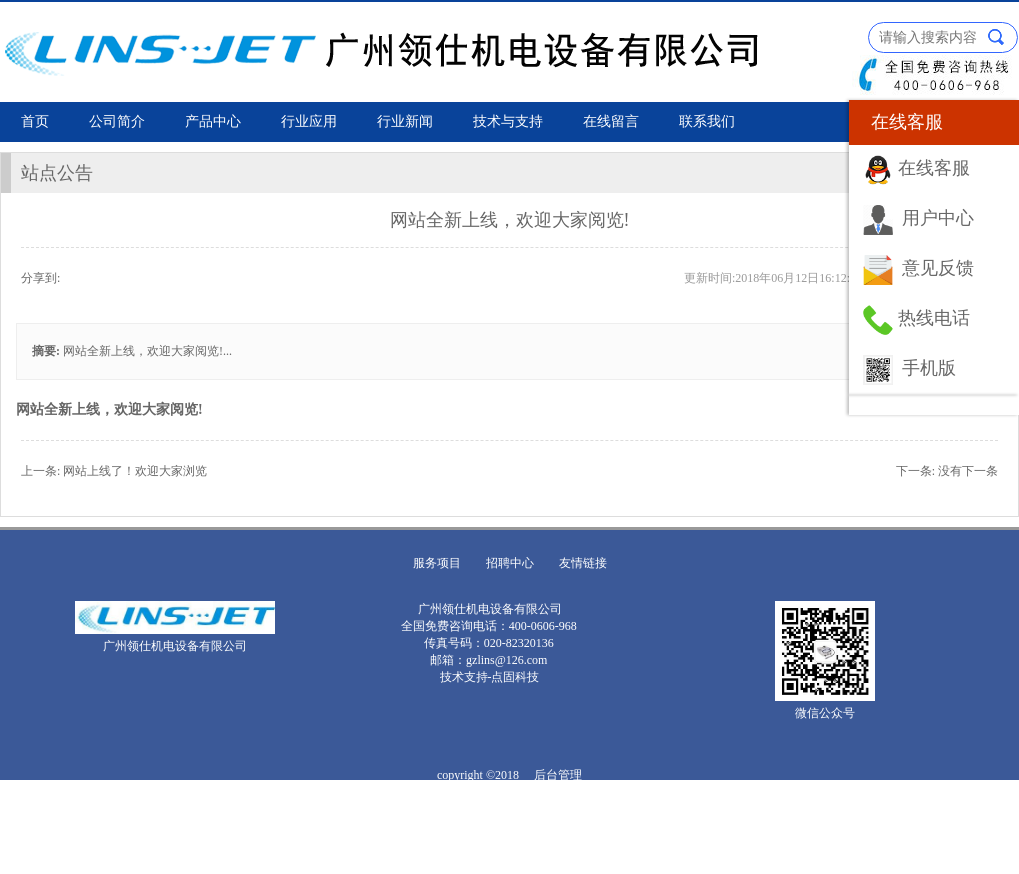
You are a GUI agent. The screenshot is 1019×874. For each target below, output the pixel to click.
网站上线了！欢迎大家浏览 (135, 471)
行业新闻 (405, 121)
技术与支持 (508, 121)
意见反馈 (938, 268)
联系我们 (707, 121)
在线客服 (934, 168)
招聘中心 (510, 563)
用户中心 (938, 218)
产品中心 (213, 121)
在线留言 (611, 121)
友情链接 (583, 563)
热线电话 (934, 318)
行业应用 (309, 121)
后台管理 (558, 775)
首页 (35, 121)
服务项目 (437, 563)
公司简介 (117, 121)
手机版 (929, 368)
